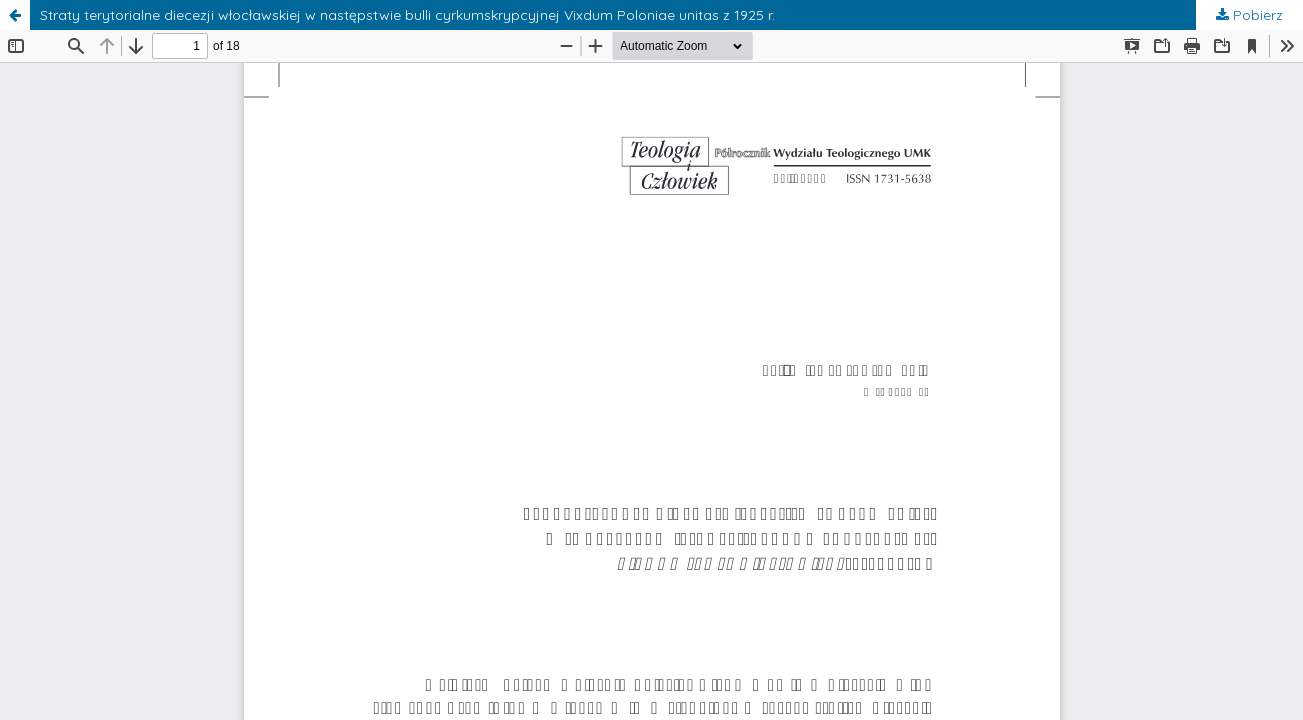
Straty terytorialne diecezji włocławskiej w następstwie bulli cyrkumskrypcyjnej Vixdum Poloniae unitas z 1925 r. (407, 15)
